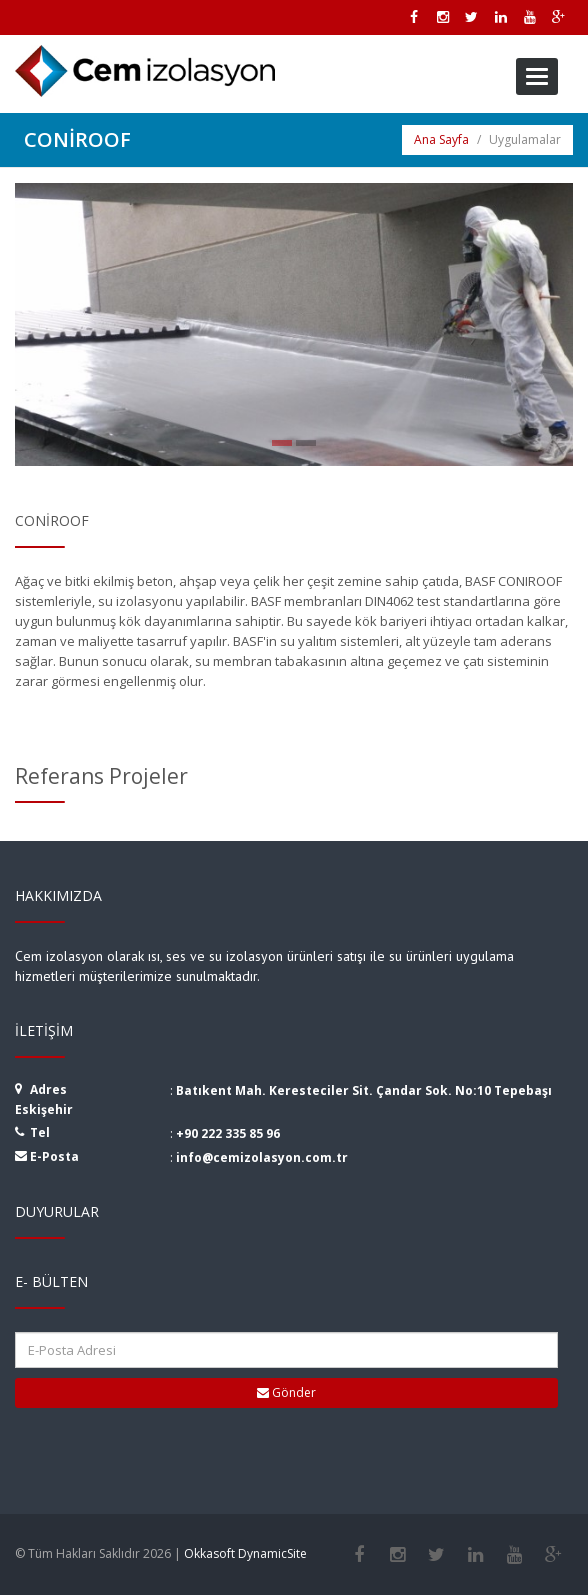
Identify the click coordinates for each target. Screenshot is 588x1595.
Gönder (286, 1392)
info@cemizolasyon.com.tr (262, 1157)
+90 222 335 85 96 (228, 1133)
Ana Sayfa (441, 139)
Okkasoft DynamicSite (245, 1553)
